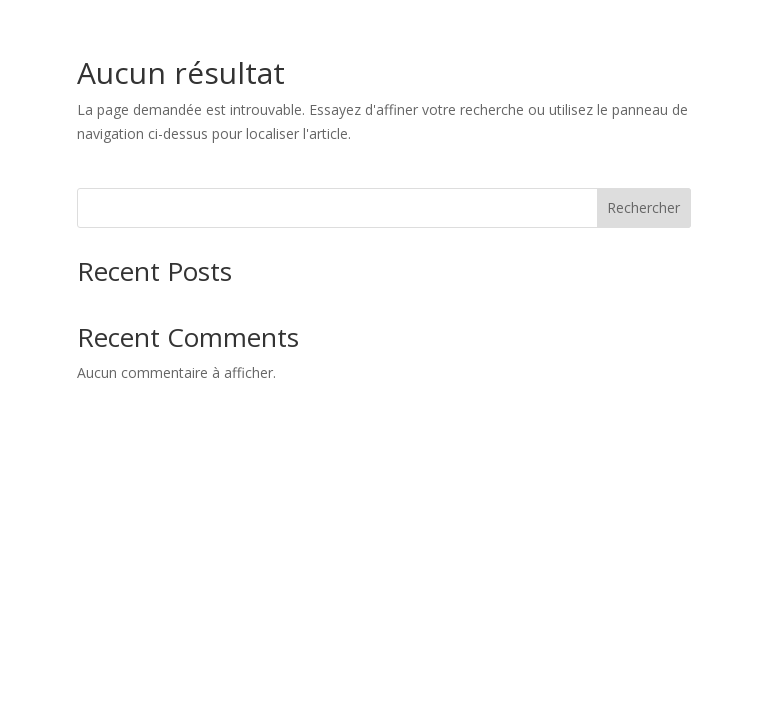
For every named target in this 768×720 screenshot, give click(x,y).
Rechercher (643, 207)
